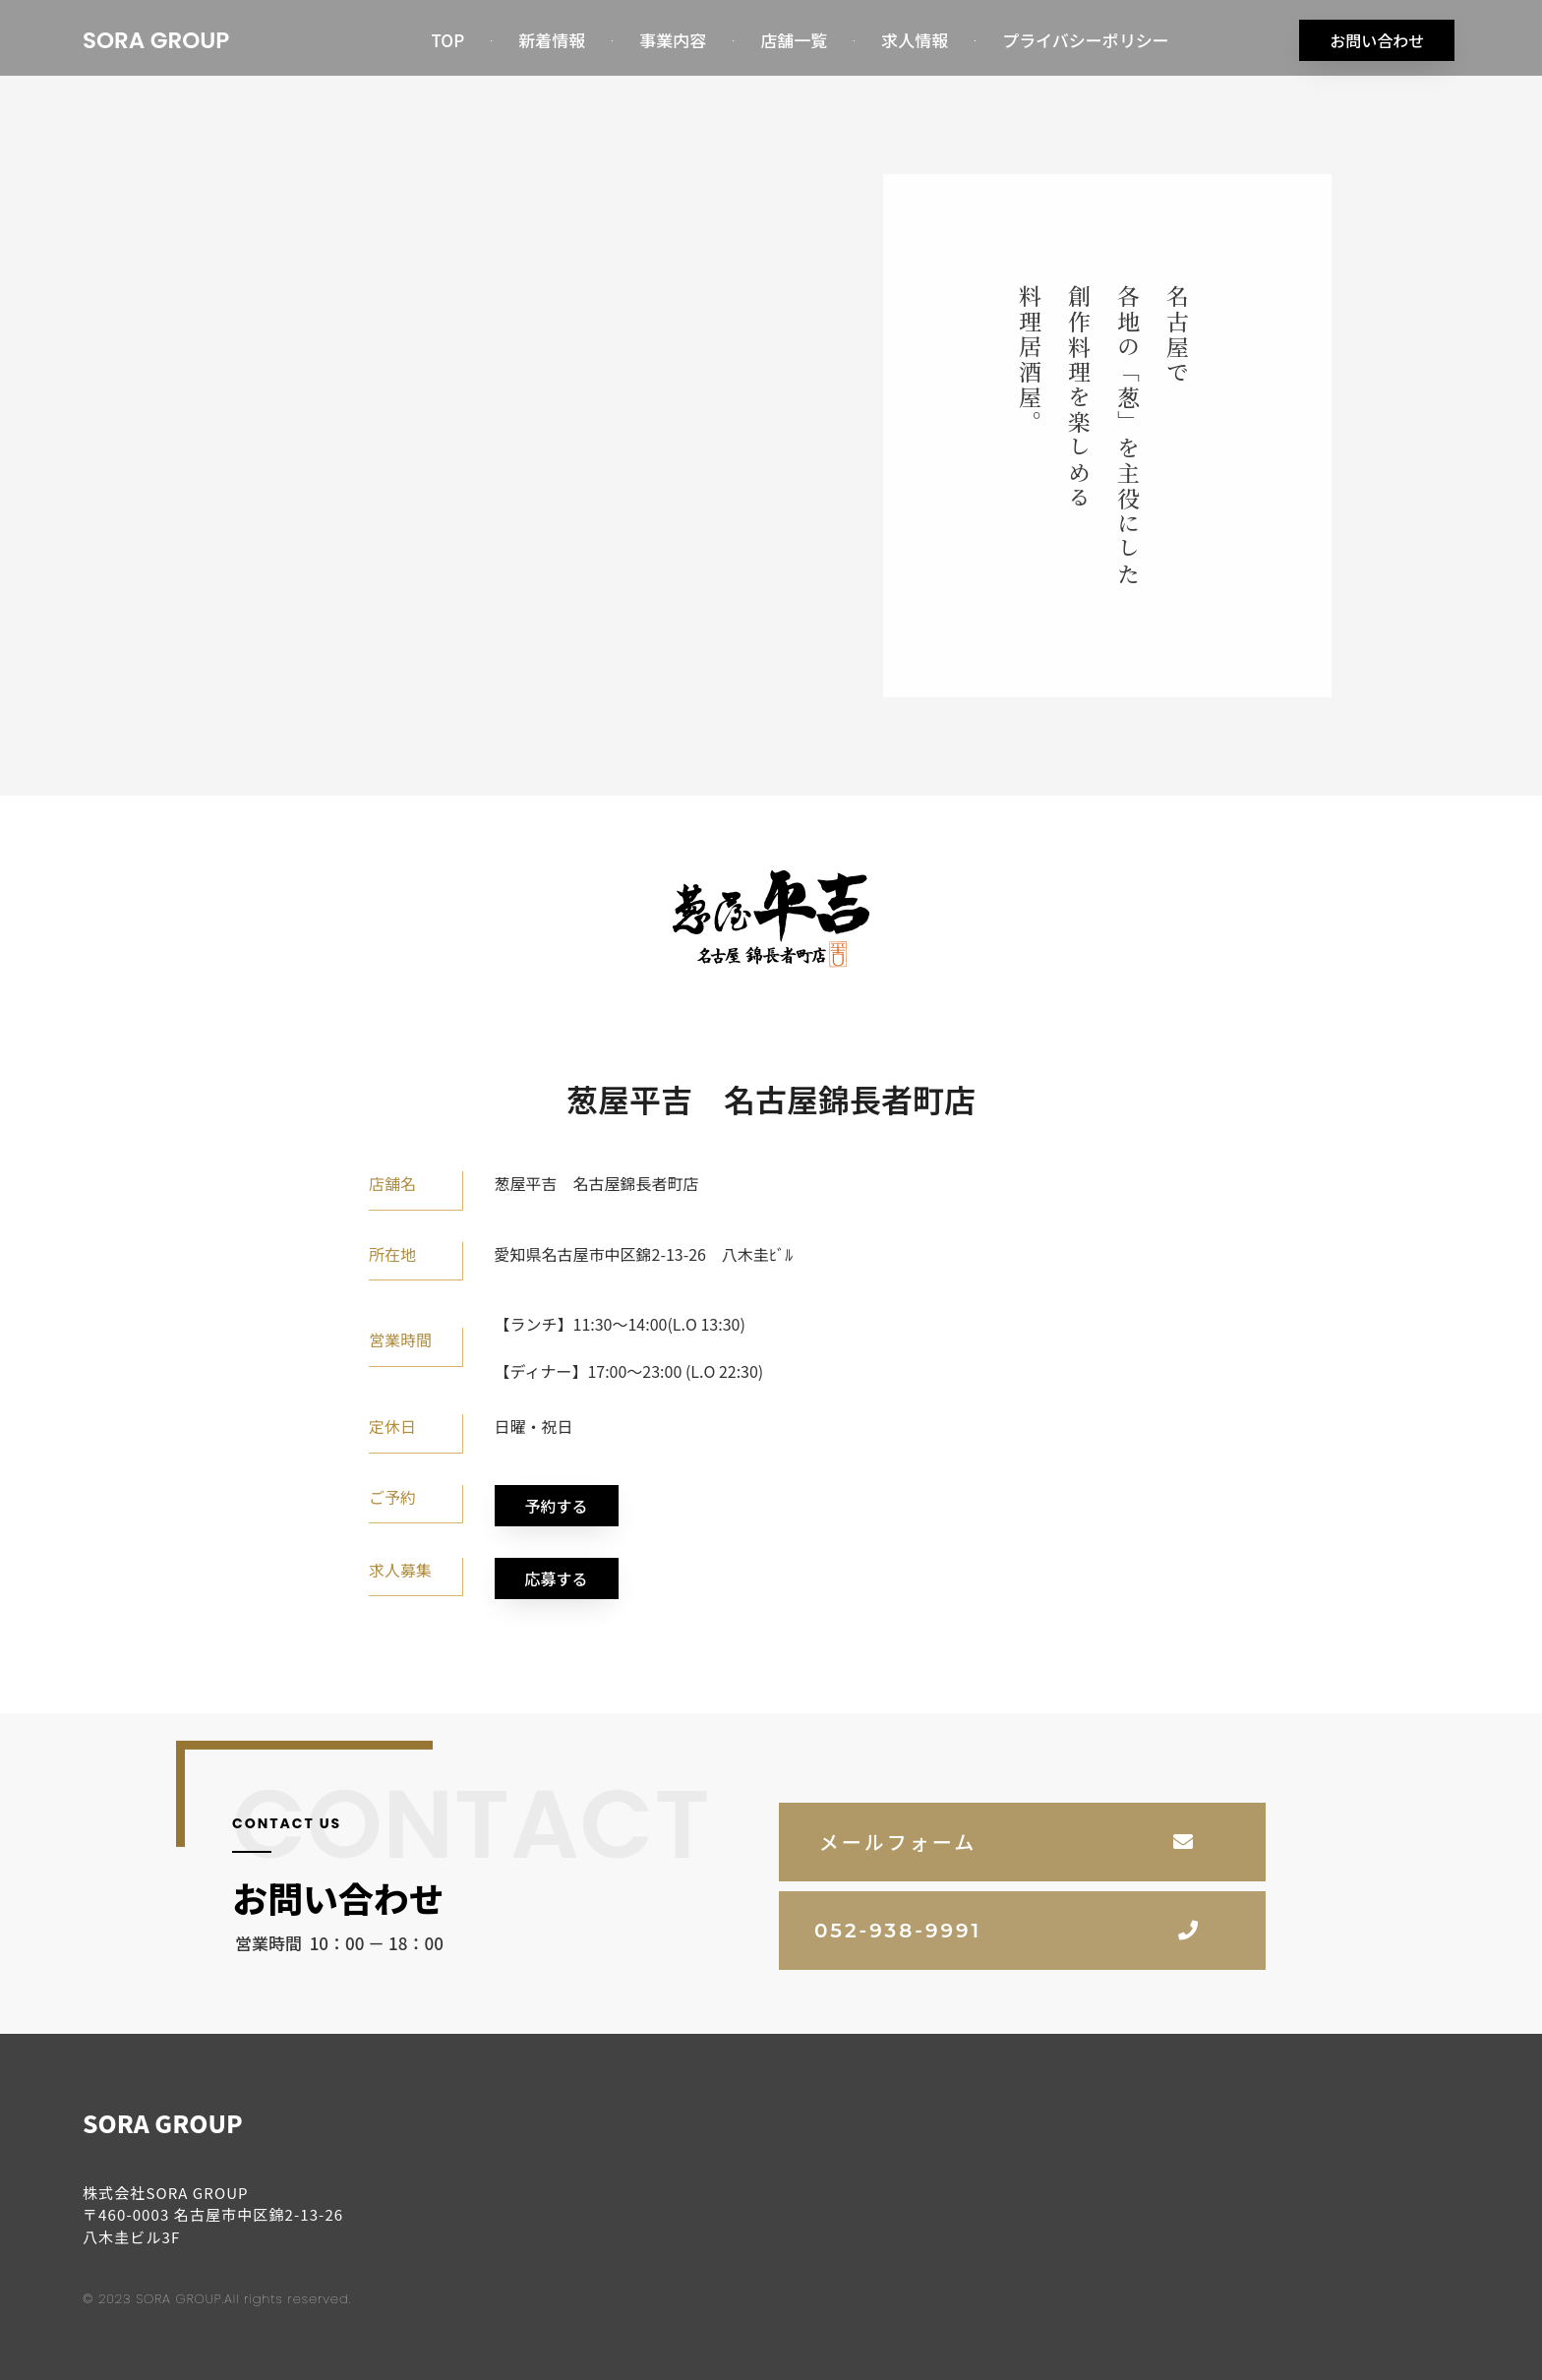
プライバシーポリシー (1085, 40)
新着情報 (551, 40)
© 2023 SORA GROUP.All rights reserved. (217, 2296)
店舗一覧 (793, 40)
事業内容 (672, 40)
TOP (447, 40)
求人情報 (914, 40)
